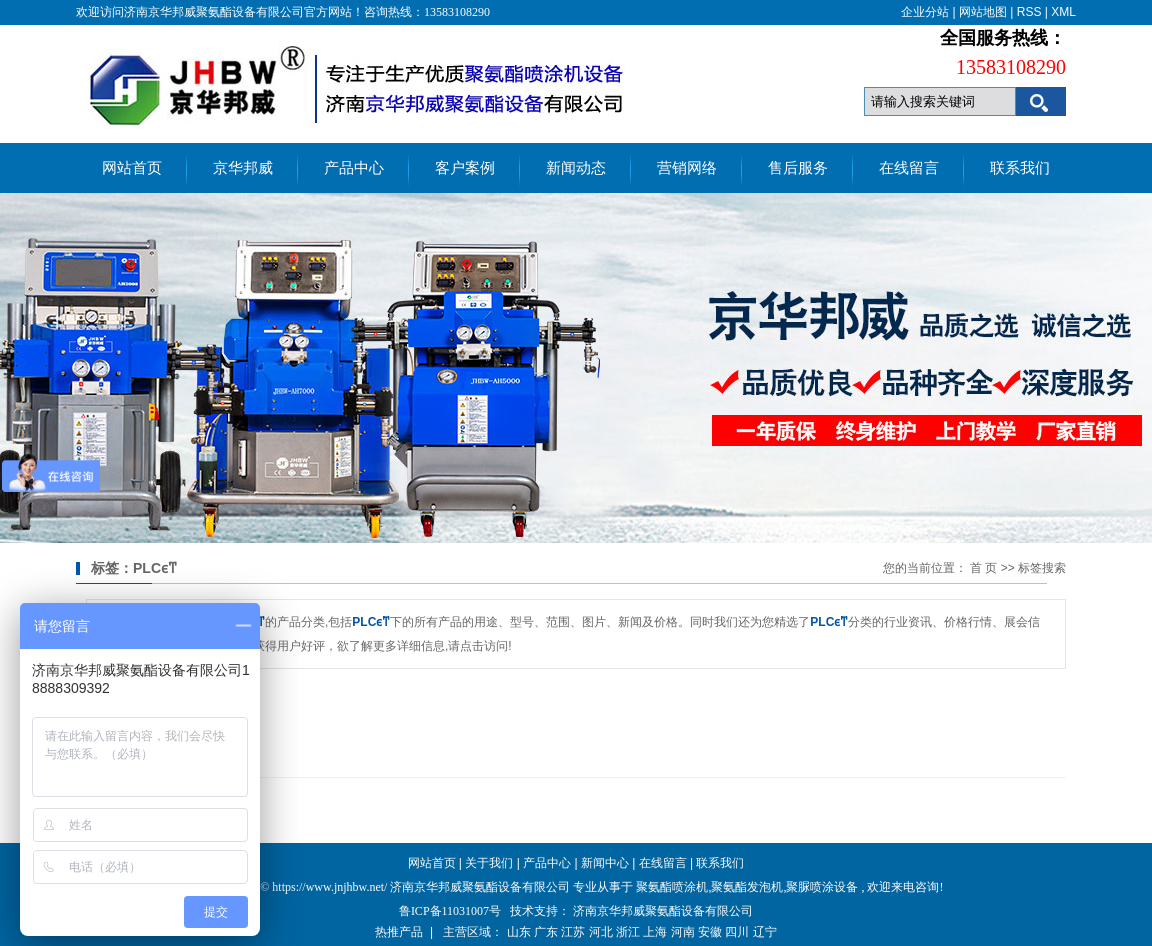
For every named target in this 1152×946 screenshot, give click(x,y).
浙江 (628, 932)
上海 (655, 932)
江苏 (573, 932)
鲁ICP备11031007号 (450, 911)
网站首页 (132, 168)
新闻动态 (576, 168)
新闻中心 (605, 863)
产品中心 (354, 168)
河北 (601, 932)
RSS (1029, 12)
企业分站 (925, 12)
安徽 (710, 932)
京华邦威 (243, 168)
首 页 (983, 568)
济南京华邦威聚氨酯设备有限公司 (663, 911)
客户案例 (465, 168)
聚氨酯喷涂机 (672, 887)
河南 (683, 932)
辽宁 (765, 932)
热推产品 (399, 932)
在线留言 (909, 168)
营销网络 (687, 168)
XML (1063, 12)
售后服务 (798, 168)
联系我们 (1020, 168)
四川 (737, 932)
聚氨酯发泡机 (747, 887)
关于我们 (489, 863)
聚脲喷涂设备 (822, 887)
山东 (519, 932)
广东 (546, 932)
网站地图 (983, 12)
